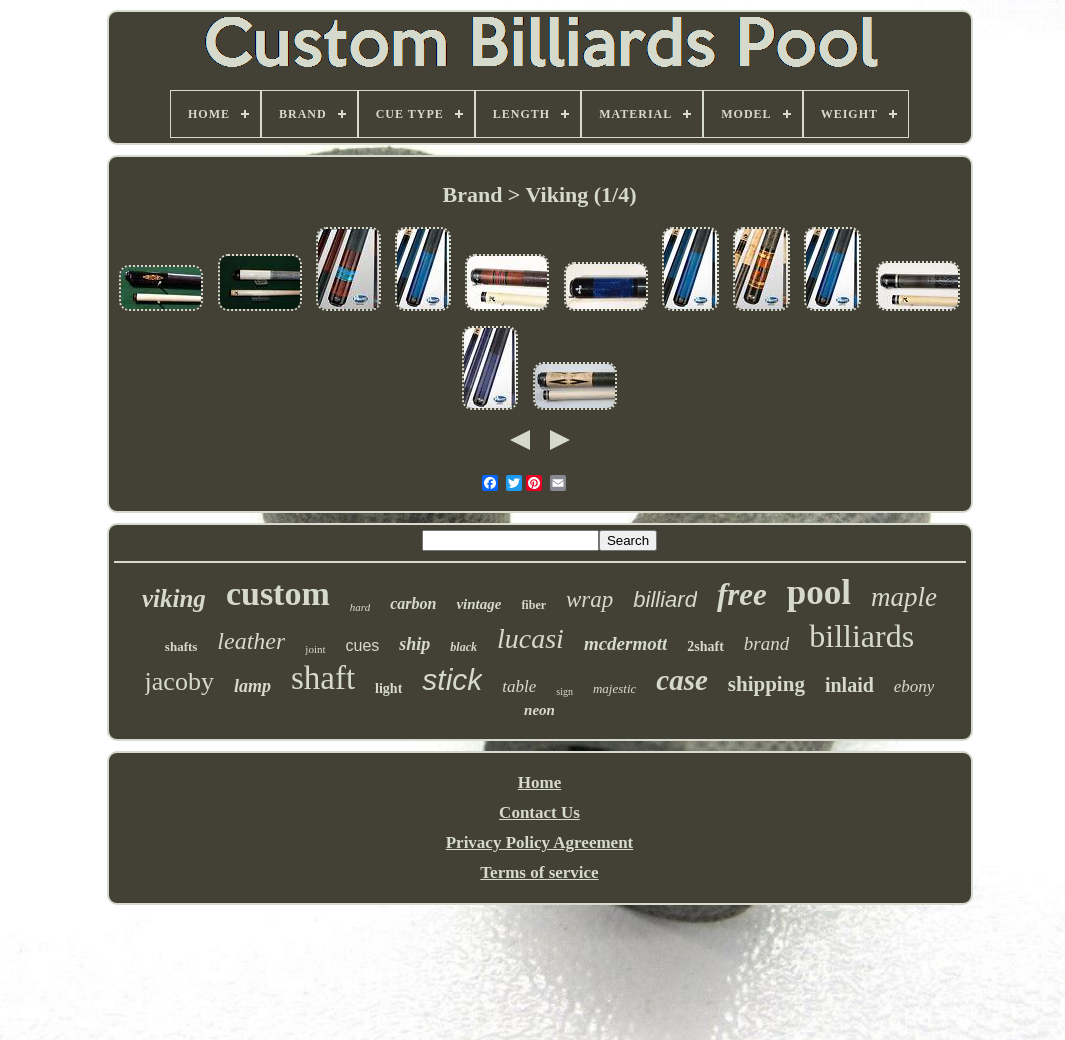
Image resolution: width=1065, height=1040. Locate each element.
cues (363, 645)
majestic (614, 688)
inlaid (849, 685)
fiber (533, 605)
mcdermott (625, 643)
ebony (914, 686)
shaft (323, 678)
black (463, 647)
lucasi (530, 638)
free (742, 594)
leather (251, 641)
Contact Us (539, 812)
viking (174, 598)
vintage (478, 604)
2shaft (705, 646)
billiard (665, 599)
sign (564, 691)
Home (539, 782)
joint (315, 649)
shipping (766, 684)
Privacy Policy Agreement (540, 842)
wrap (589, 599)
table (519, 686)
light (388, 688)
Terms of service (539, 872)
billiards (861, 636)
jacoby (179, 681)
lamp (252, 686)
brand (766, 643)
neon (539, 710)
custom (278, 593)
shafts (181, 646)
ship (414, 644)
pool (819, 592)
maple (904, 597)
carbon (413, 603)
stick (452, 679)
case (682, 680)
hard (360, 607)
